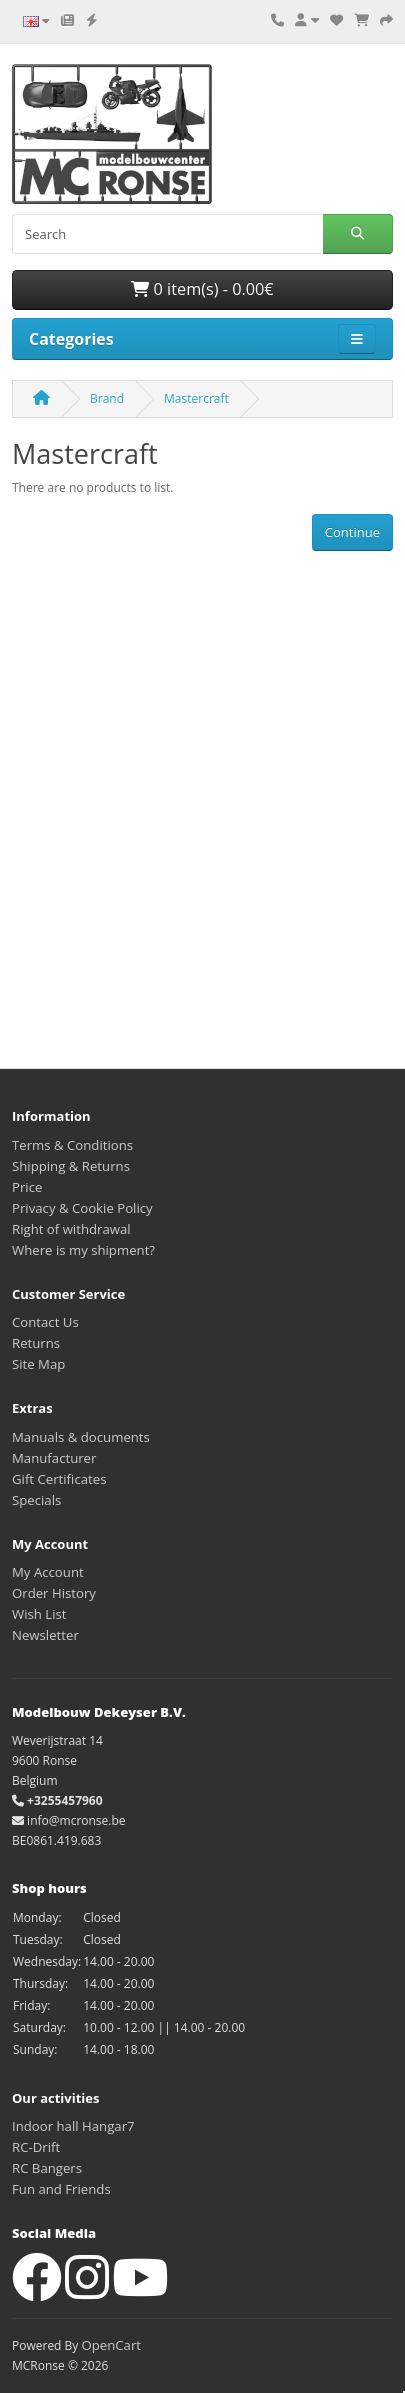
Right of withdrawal (71, 1229)
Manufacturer (54, 1458)
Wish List (39, 1614)
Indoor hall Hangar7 (73, 2126)
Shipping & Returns (71, 1166)
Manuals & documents (81, 1437)
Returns (36, 1343)
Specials (36, 1500)
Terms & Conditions (72, 1145)
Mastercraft (196, 398)
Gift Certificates (59, 1479)
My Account (48, 1572)
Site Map (38, 1364)
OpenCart (111, 2345)
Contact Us (45, 1322)
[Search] (167, 234)
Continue (352, 532)
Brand (107, 398)
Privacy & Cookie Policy (82, 1208)
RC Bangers (47, 2168)
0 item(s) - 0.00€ (202, 289)
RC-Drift (36, 2147)
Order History (54, 1593)
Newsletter (45, 1635)
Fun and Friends (61, 2189)
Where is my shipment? (83, 1250)
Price (27, 1187)
